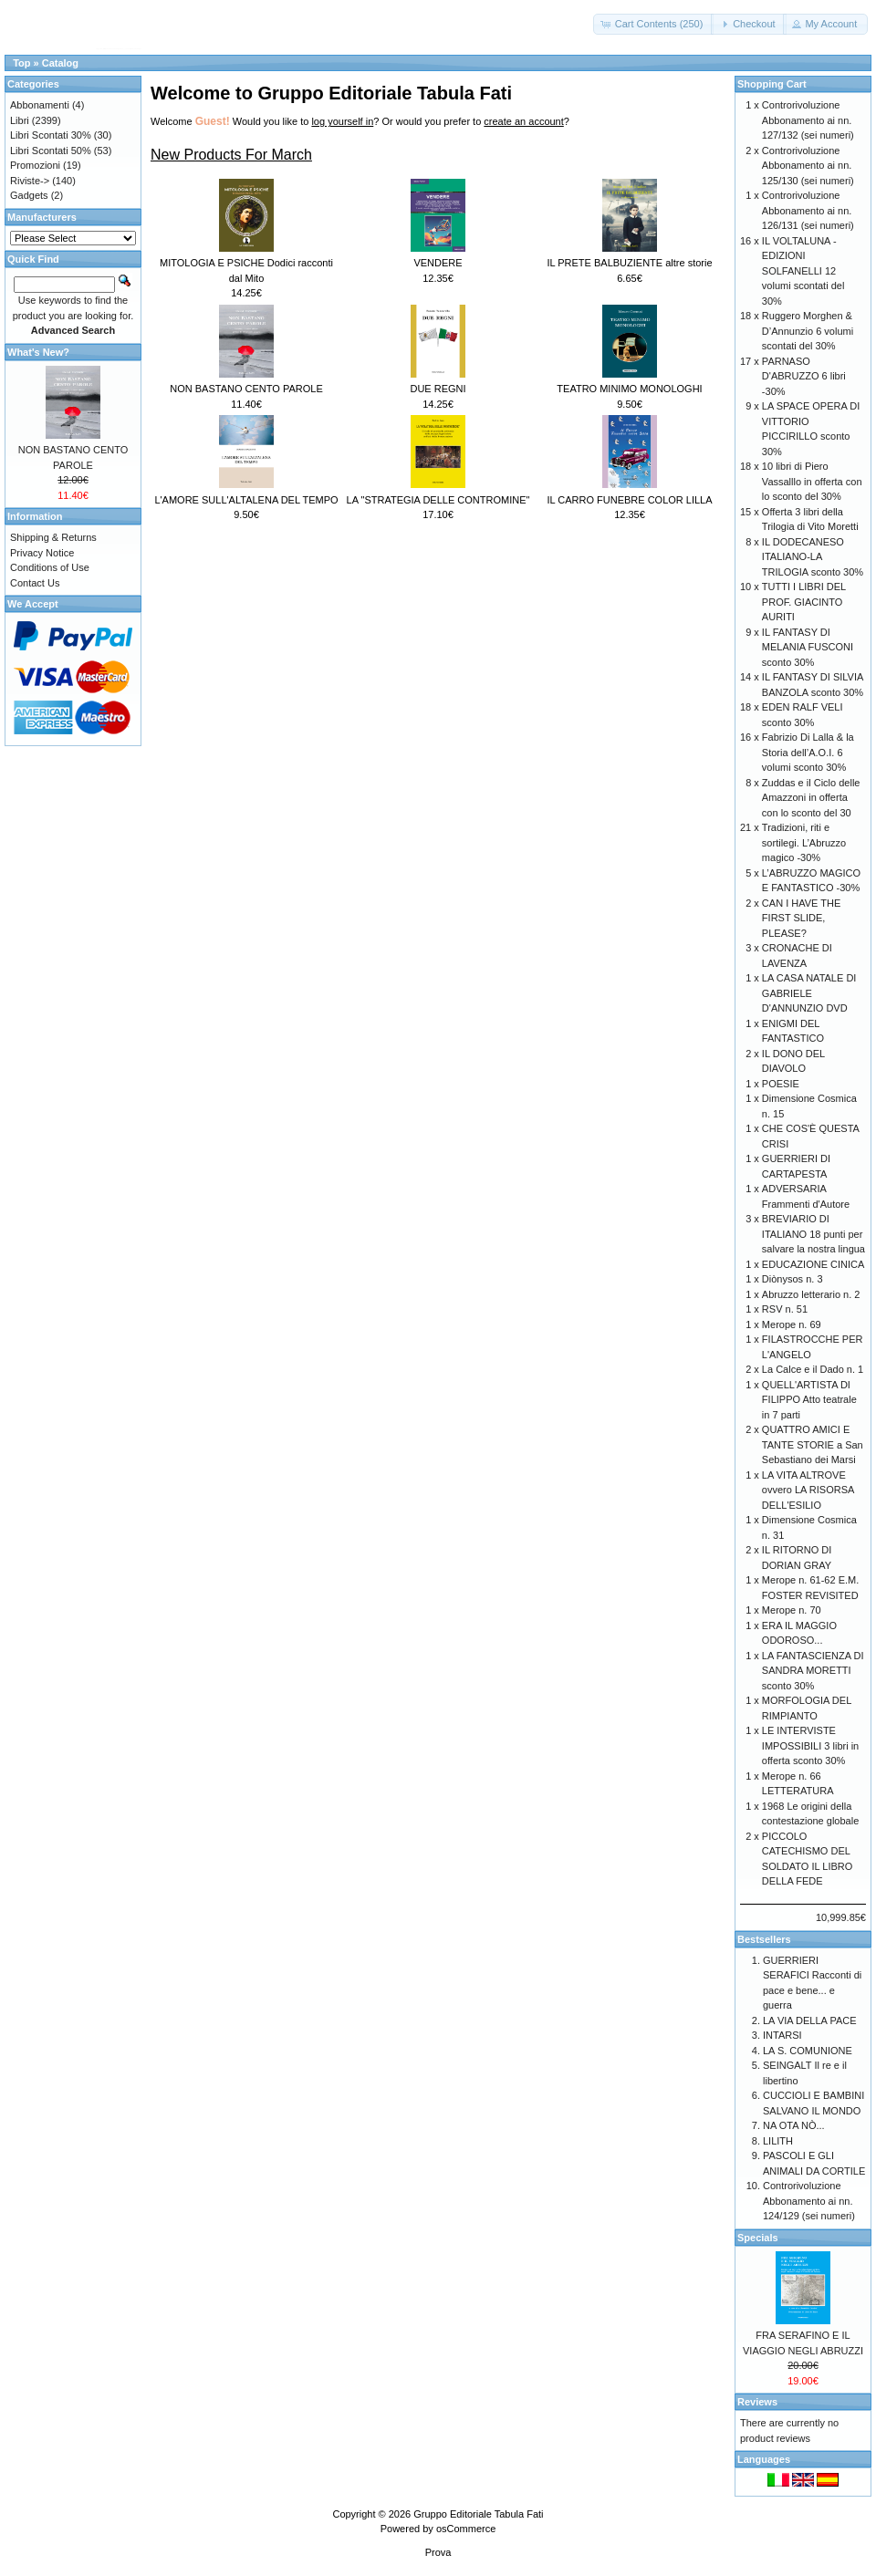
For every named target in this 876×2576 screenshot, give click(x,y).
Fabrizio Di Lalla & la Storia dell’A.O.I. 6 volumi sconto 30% (808, 752)
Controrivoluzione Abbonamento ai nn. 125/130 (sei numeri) (808, 165)
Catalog (60, 62)
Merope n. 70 (791, 1610)
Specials (757, 2237)
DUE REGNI (437, 388)
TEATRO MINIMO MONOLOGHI (629, 388)
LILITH (778, 2140)
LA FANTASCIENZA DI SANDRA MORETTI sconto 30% (813, 1670)
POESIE (780, 1083)
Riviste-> (29, 180)
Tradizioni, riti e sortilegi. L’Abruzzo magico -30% (804, 842)
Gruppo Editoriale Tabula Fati (478, 2513)
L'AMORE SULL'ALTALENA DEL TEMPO (246, 499)
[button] (653, 24)
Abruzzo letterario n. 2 (811, 1294)
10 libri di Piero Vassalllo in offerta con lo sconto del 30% (812, 481)
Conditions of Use (49, 567)
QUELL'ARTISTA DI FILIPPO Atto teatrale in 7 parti (809, 1399)
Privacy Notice (42, 552)
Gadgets (29, 195)
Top (21, 62)
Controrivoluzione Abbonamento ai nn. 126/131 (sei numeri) (808, 210)
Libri (19, 120)
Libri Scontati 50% (50, 150)
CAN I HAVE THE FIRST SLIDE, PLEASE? (801, 918)
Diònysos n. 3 (792, 1278)
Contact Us (34, 582)
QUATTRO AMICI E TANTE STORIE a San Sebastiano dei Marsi (812, 1444)
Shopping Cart (772, 83)
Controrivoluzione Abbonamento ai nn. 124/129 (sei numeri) (809, 2200)
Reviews (757, 2401)
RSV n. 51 (785, 1309)
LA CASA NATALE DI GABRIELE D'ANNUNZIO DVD (809, 992)
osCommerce (465, 2528)
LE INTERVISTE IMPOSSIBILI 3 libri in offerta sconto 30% (810, 1745)
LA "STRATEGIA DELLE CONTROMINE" (438, 499)
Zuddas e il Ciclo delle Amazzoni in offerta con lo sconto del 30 (811, 797)
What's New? (38, 352)
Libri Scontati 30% (50, 135)
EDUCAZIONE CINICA (813, 1264)
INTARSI (782, 2035)
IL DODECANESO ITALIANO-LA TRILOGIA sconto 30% (812, 556)
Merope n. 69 (791, 1324)
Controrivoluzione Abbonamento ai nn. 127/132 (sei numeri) (808, 119)
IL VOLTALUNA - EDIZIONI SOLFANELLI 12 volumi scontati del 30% (803, 270)
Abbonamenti (39, 104)
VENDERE (437, 262)
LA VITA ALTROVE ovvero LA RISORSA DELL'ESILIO (808, 1490)
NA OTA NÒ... (794, 2125)
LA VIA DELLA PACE (810, 2020)
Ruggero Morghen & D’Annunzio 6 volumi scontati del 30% (807, 330)
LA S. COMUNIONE (807, 2050)
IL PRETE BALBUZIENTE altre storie (629, 262)
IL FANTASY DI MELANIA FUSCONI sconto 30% (807, 647)
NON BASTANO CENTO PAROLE (246, 388)
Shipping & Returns (53, 537)
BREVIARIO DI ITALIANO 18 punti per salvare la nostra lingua (813, 1233)
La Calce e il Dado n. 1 (812, 1369)
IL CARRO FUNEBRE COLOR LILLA (629, 499)
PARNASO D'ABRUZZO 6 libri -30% (804, 376)
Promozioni (35, 165)
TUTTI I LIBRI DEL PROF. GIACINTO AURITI (804, 601)
